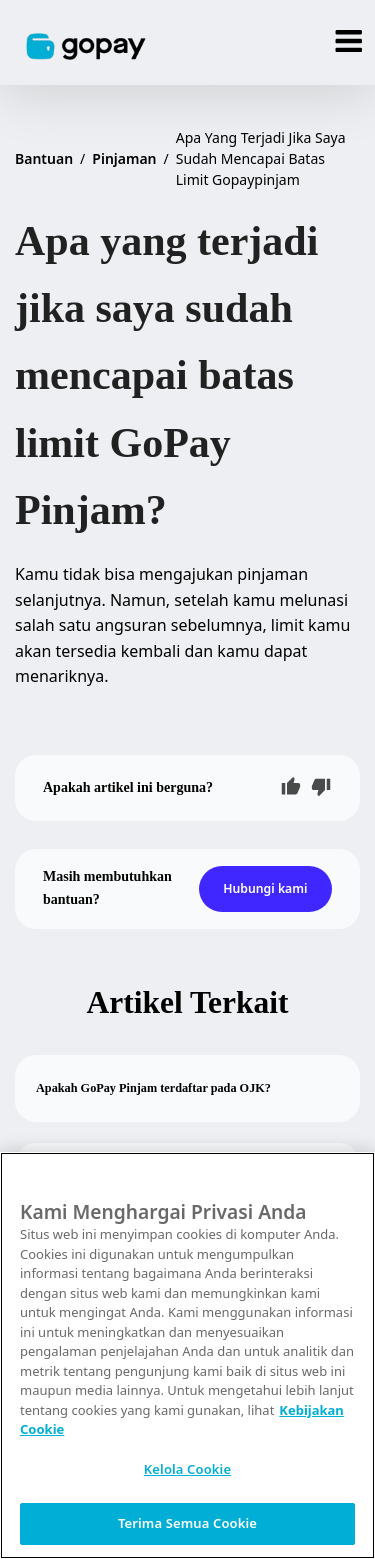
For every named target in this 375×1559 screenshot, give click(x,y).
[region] (187, 1355)
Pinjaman (124, 158)
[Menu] (349, 42)
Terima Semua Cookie (187, 1523)
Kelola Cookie (187, 1469)
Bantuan (44, 158)
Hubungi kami (265, 888)
